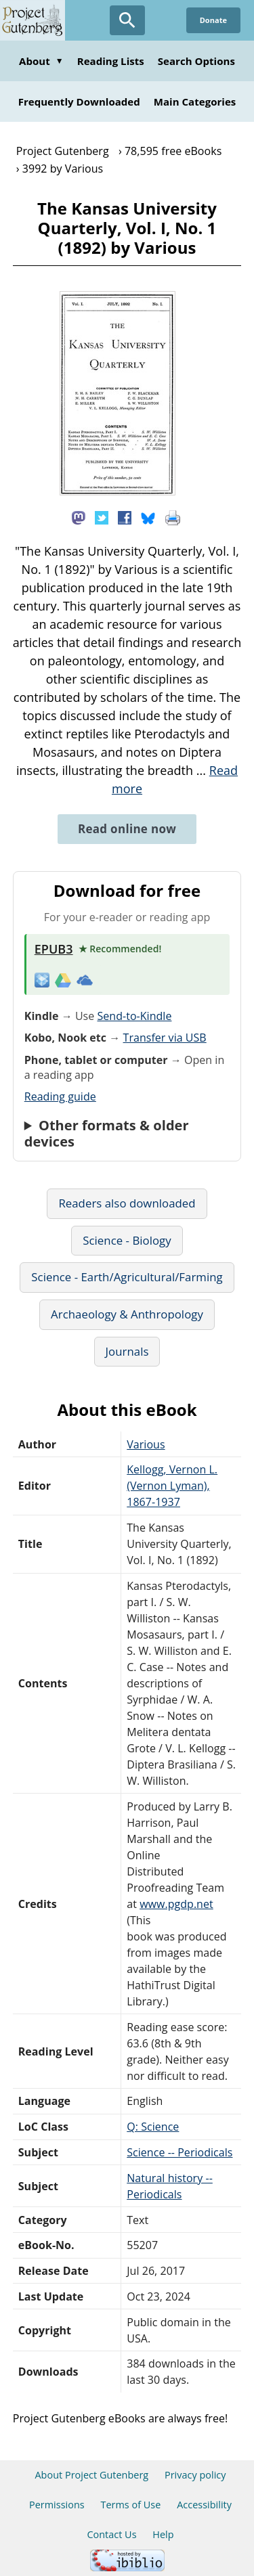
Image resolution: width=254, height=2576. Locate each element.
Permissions (57, 2504)
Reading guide (60, 1096)
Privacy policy (195, 2474)
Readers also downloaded (126, 1203)
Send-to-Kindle (134, 1015)
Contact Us (111, 2534)
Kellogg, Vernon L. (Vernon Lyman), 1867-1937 (172, 1485)
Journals (127, 1351)
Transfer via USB (165, 1037)
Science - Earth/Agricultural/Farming (126, 1277)
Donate (213, 20)
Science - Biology (127, 1240)
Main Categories (195, 101)
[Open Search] (127, 20)
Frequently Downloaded (79, 101)
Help (162, 2534)
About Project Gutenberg (91, 2474)
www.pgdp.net (176, 1903)
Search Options (196, 61)
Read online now (127, 829)
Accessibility (204, 2504)
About (41, 61)
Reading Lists (110, 61)
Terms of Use (130, 2504)
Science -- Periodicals (179, 2152)
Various (146, 1444)
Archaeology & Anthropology (127, 1314)
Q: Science (153, 2126)
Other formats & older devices (106, 1133)
